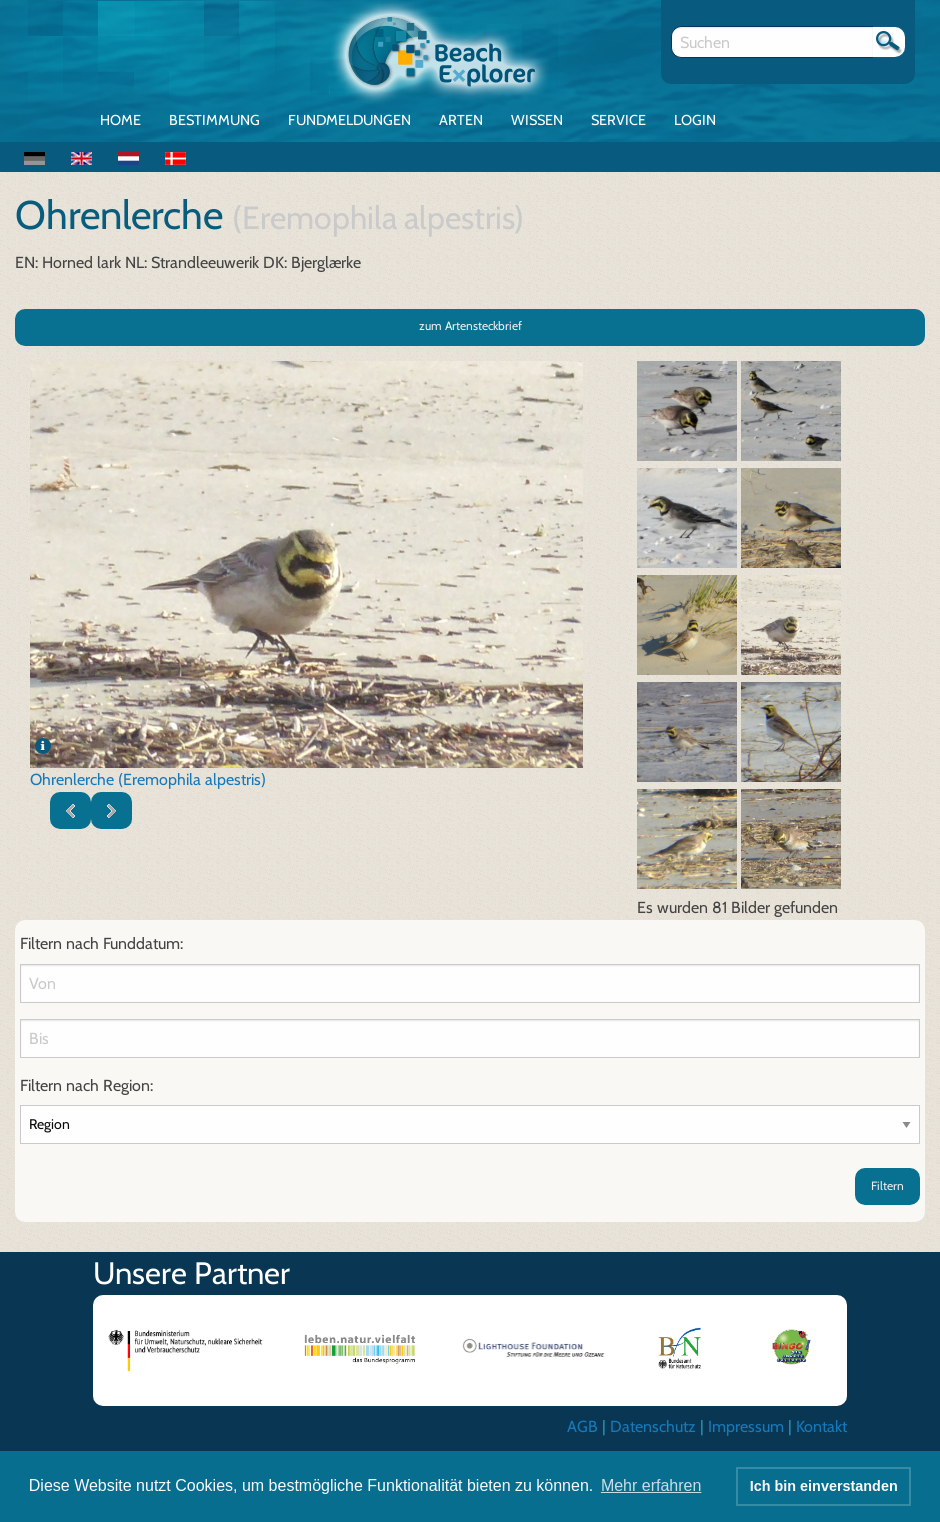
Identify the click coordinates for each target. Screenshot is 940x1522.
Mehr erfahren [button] (651, 1485)
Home (120, 120)
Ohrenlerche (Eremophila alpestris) (148, 779)
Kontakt (821, 1426)
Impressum (746, 1426)
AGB (582, 1426)
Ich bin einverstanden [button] (824, 1486)
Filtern (887, 1185)
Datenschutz (653, 1426)
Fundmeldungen (349, 120)
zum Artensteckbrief (470, 325)
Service (618, 120)
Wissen (537, 120)
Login (695, 120)
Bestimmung (214, 120)
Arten (461, 120)
